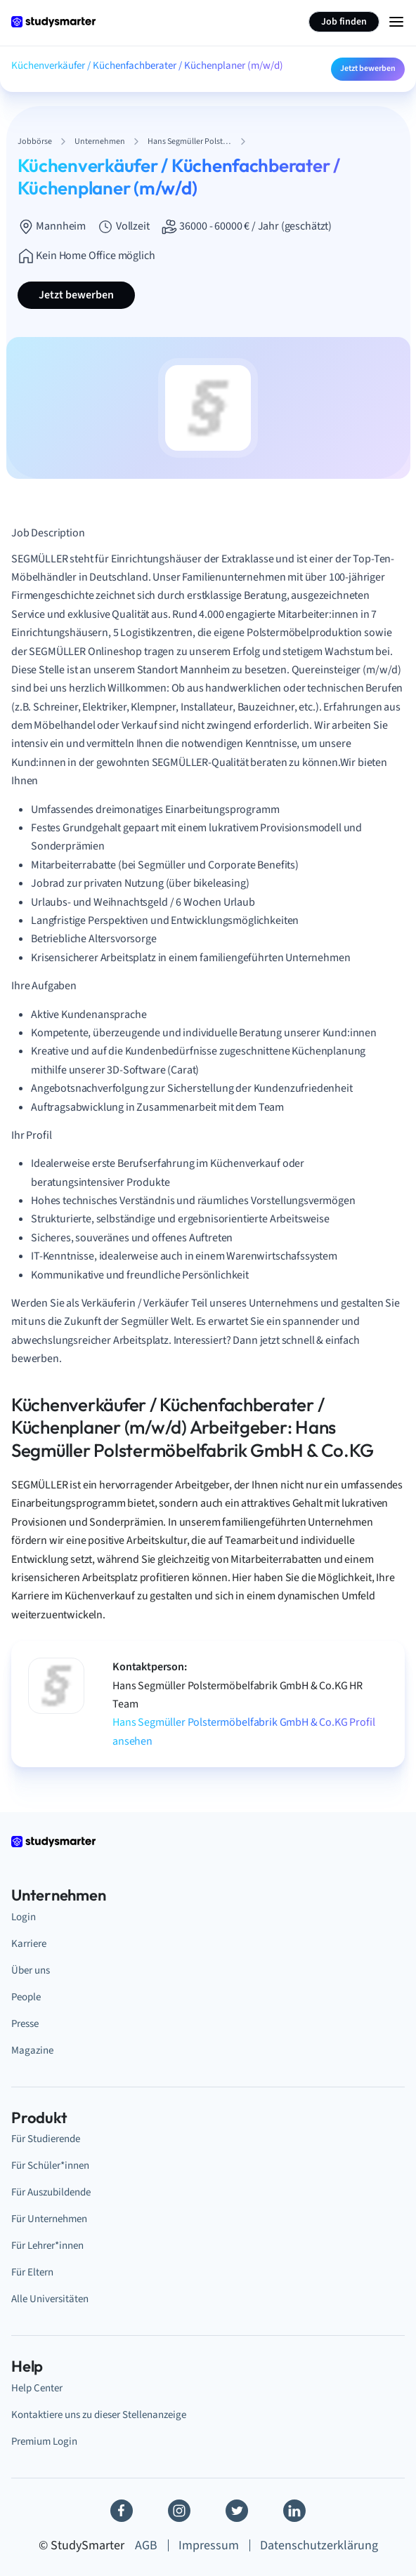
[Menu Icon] (396, 21)
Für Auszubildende (51, 2192)
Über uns (30, 1970)
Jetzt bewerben (368, 68)
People (26, 1996)
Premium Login (44, 2441)
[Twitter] (237, 2510)
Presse (25, 2023)
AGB (146, 2545)
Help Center (37, 2388)
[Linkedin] (294, 2510)
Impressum (208, 2545)
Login (23, 1916)
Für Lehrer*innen (47, 2245)
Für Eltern (32, 2272)
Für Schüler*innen (50, 2165)
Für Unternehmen (49, 2218)
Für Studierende (45, 2138)
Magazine (32, 2050)
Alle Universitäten (50, 2298)
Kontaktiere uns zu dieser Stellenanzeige (98, 2414)
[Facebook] (121, 2510)
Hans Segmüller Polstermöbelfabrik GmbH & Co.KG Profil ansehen (243, 1731)
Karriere (28, 1943)
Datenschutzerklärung (319, 2545)
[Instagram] (179, 2510)
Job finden (344, 22)
